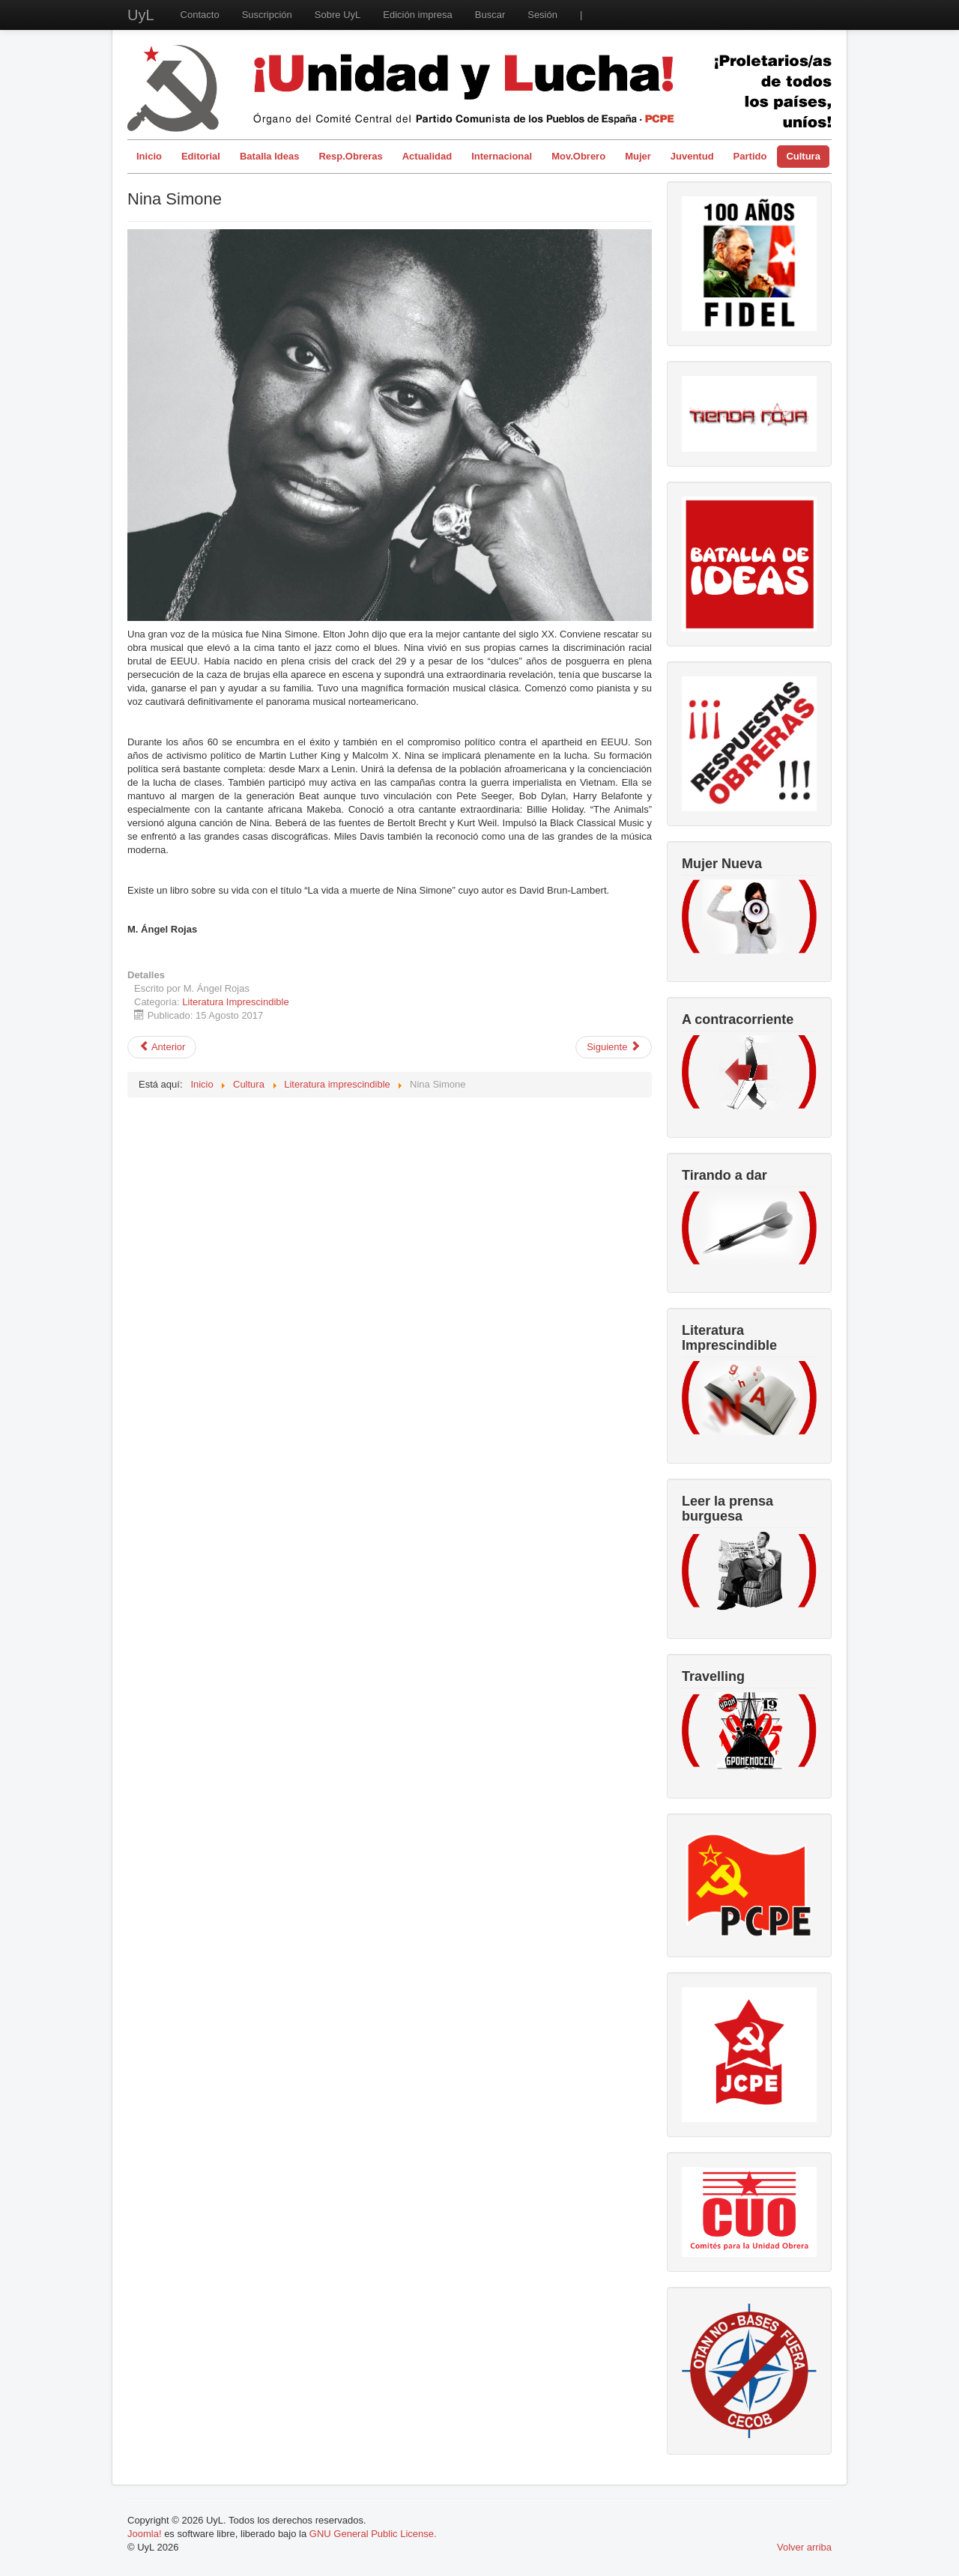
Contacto (200, 14)
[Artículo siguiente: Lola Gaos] (613, 1047)
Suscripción (267, 14)
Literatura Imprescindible (235, 1001)
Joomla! (144, 2533)
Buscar (490, 14)
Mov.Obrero (578, 156)
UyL (140, 15)
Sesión (542, 14)
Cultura (803, 156)
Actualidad (427, 156)
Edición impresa (418, 14)
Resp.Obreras (350, 156)
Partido (750, 156)
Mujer (638, 156)
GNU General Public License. (373, 2533)
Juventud (692, 156)
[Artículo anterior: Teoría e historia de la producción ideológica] (161, 1047)
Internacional (501, 156)
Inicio (149, 156)
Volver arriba (804, 2547)
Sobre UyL (337, 14)
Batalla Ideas (270, 156)
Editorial (200, 156)
